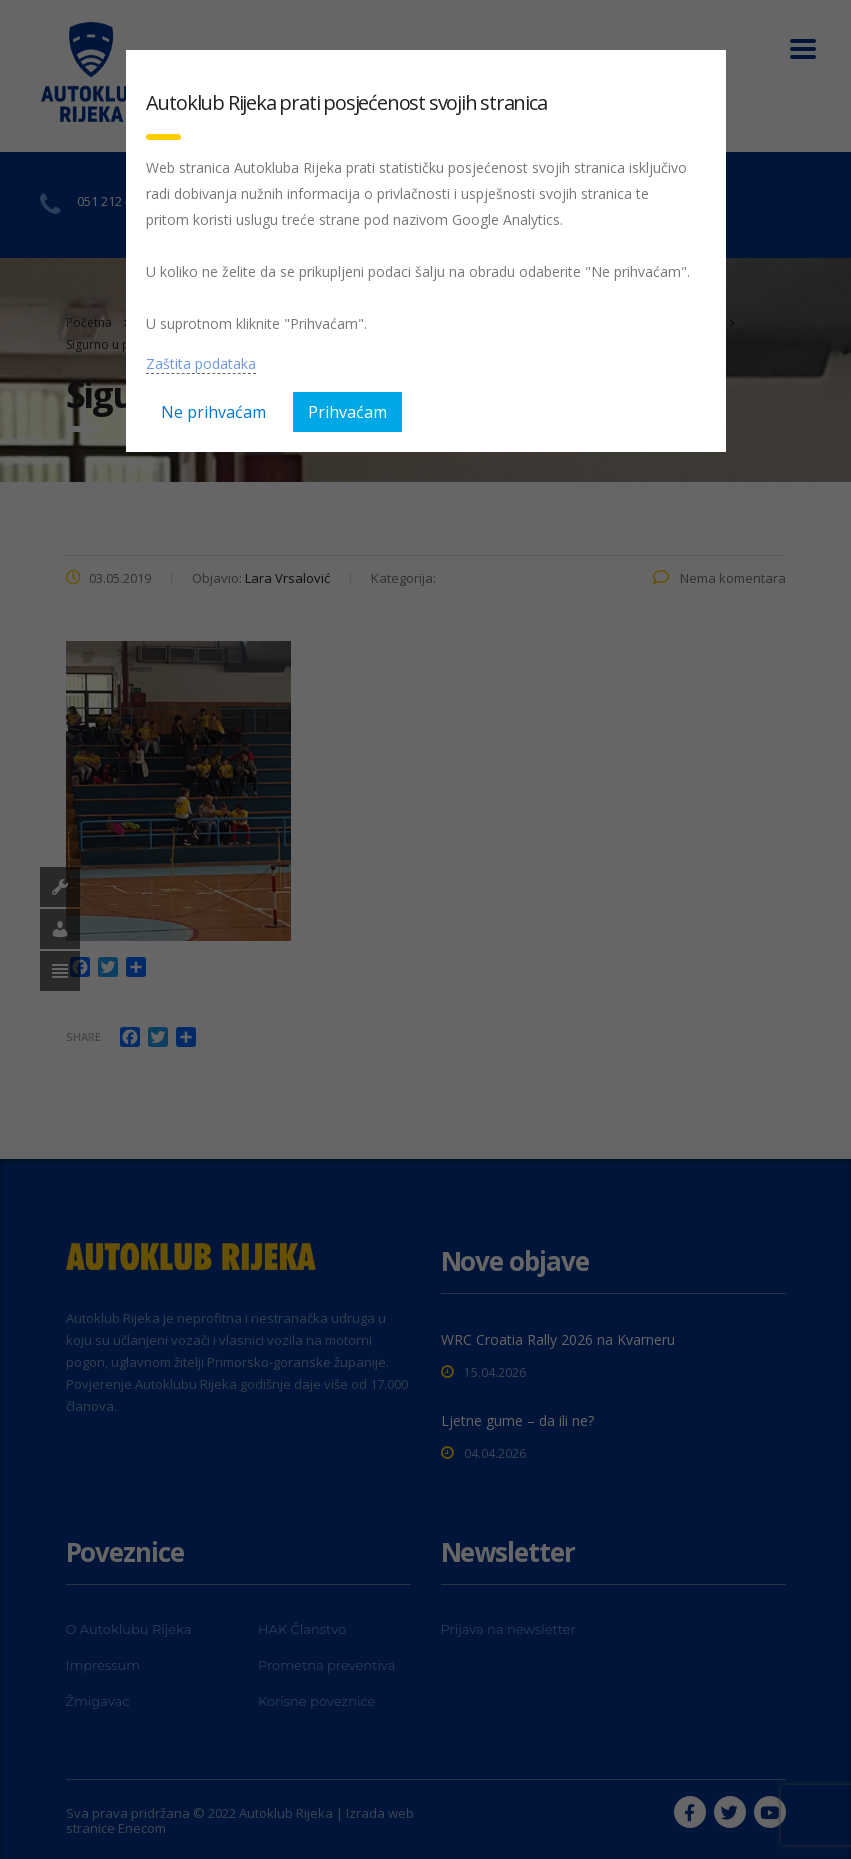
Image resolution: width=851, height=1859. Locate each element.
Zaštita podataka (201, 363)
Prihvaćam (347, 412)
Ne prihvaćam (213, 412)
